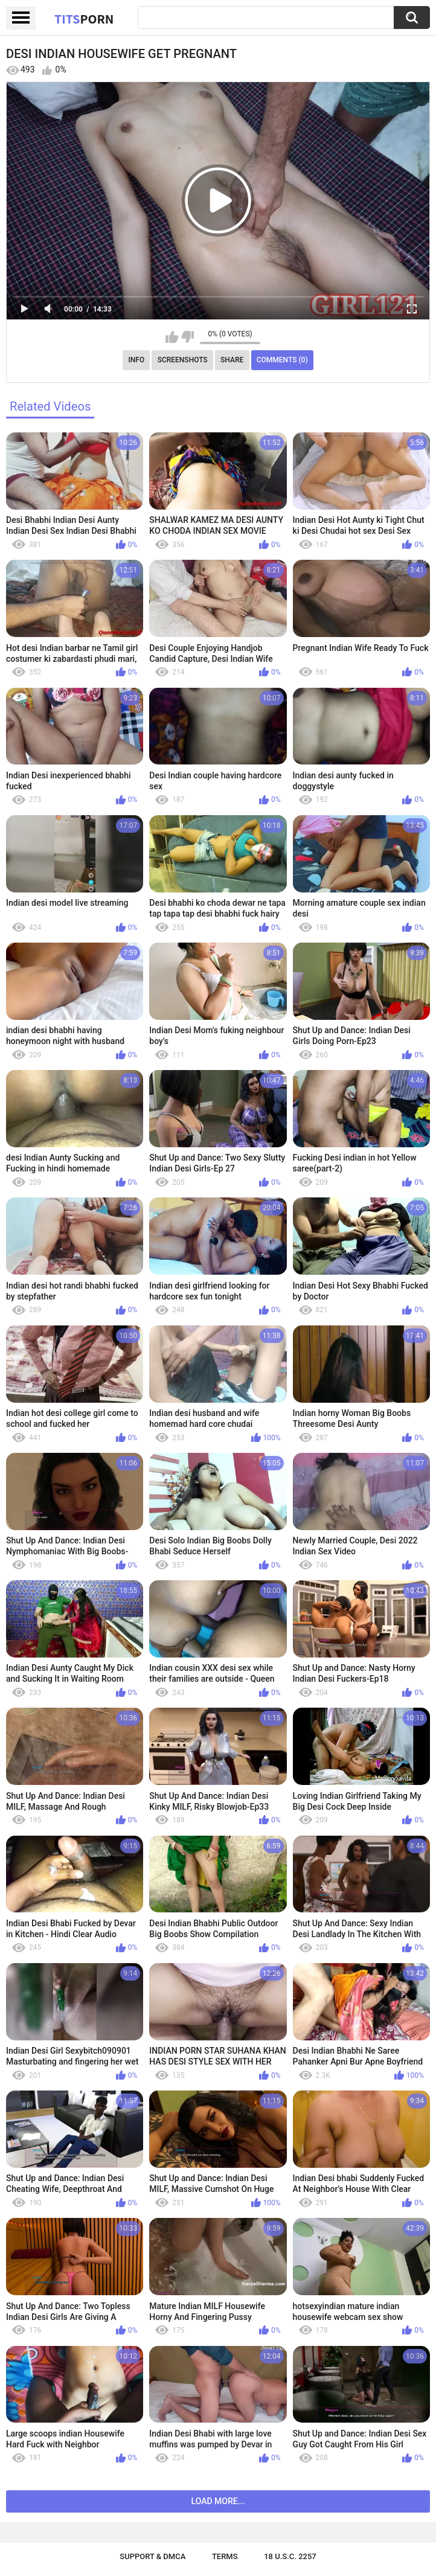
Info (136, 360)
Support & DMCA (152, 2556)
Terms (225, 2556)
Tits (84, 18)
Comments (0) (282, 360)
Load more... (218, 2501)
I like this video (171, 337)
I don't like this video (187, 337)
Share (231, 360)
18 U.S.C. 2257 (290, 2556)
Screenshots (183, 360)
